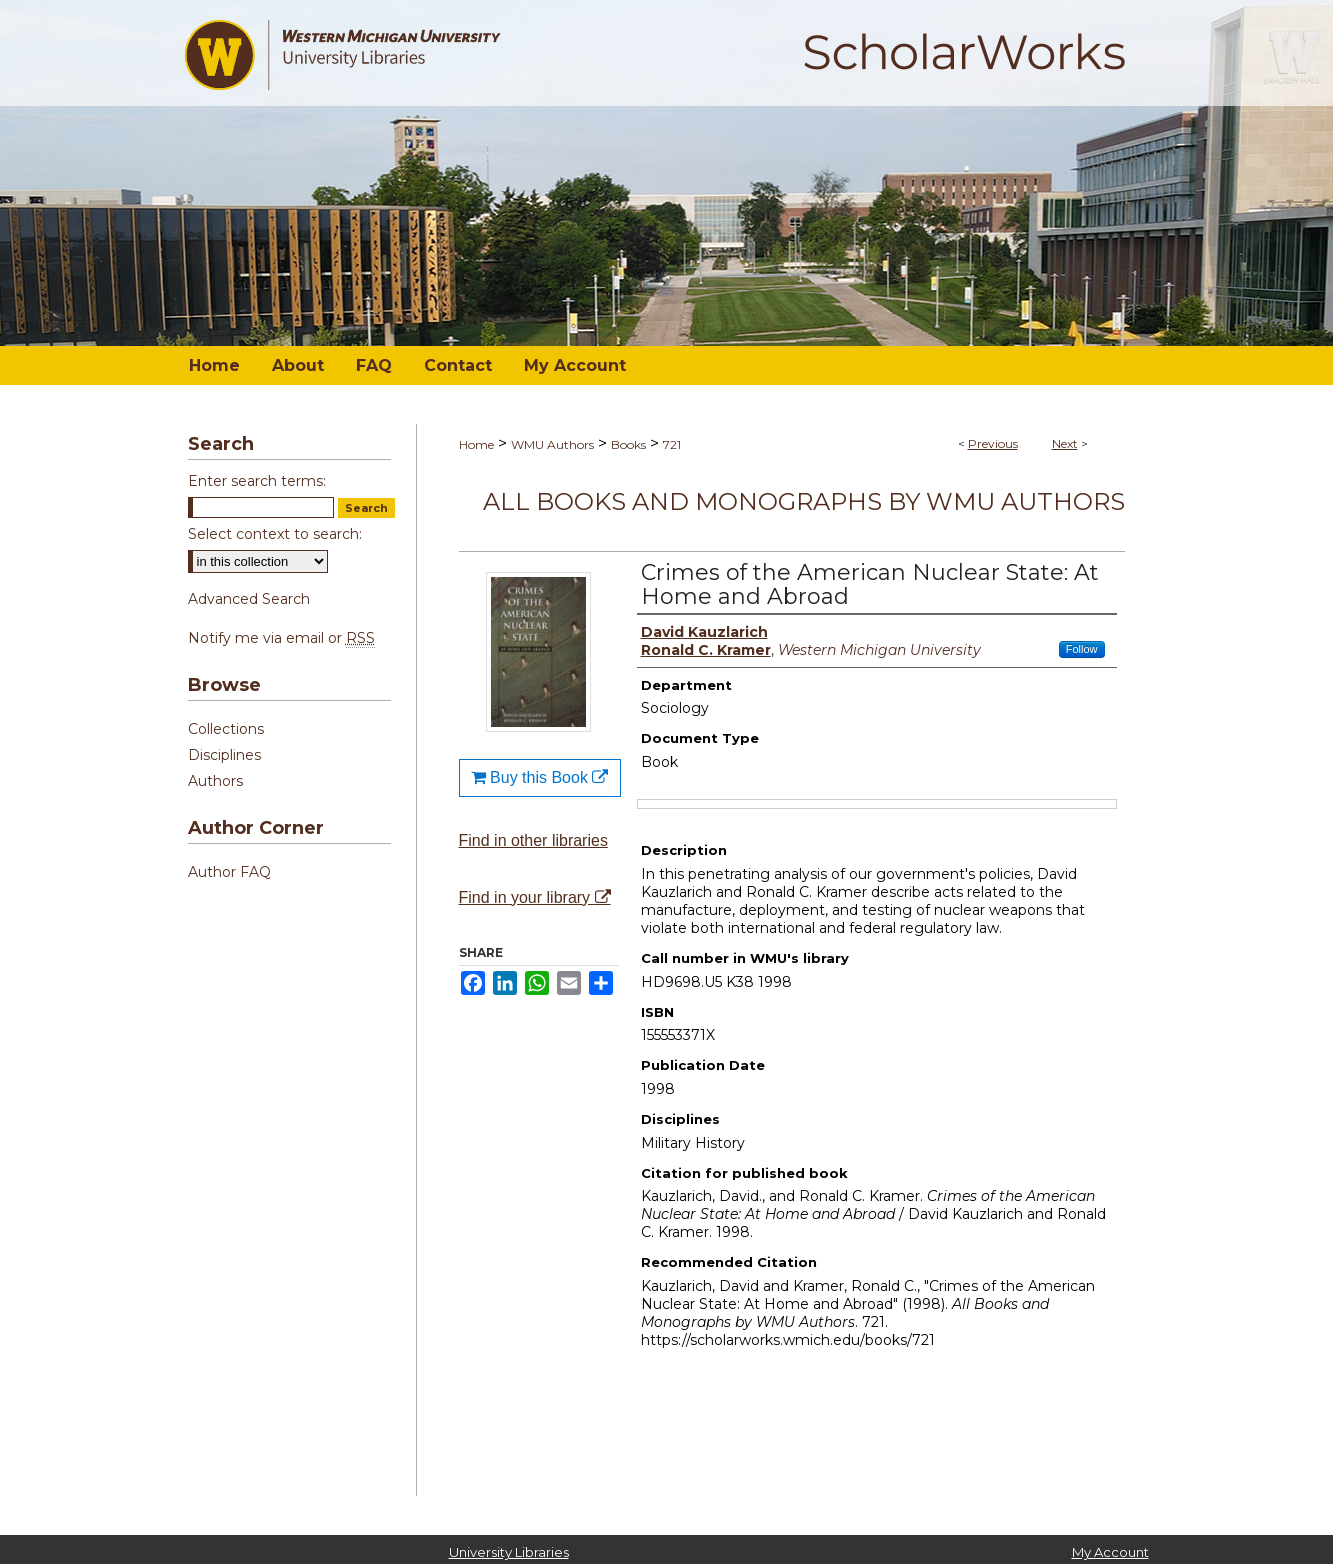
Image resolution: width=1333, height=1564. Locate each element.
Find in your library (535, 897)
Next (1065, 443)
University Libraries (509, 1552)
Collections (226, 729)
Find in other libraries (533, 840)
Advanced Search (249, 599)
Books (628, 444)
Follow (1082, 649)
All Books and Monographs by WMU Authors (804, 501)
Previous (993, 443)
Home (476, 444)
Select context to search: (275, 534)
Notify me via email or (281, 638)
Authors (215, 781)
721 (672, 444)
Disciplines (224, 755)
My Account (1110, 1552)
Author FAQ (229, 872)
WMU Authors (552, 444)
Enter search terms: (257, 481)
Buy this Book (540, 777)
